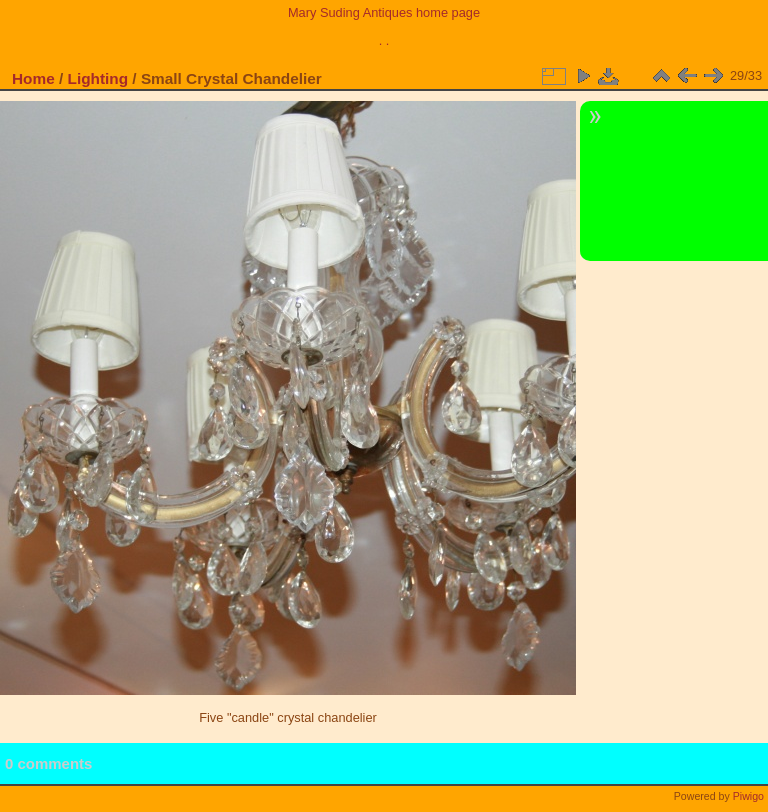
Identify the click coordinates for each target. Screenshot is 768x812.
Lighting (98, 78)
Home (33, 78)
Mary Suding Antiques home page (384, 12)
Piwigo (748, 796)
